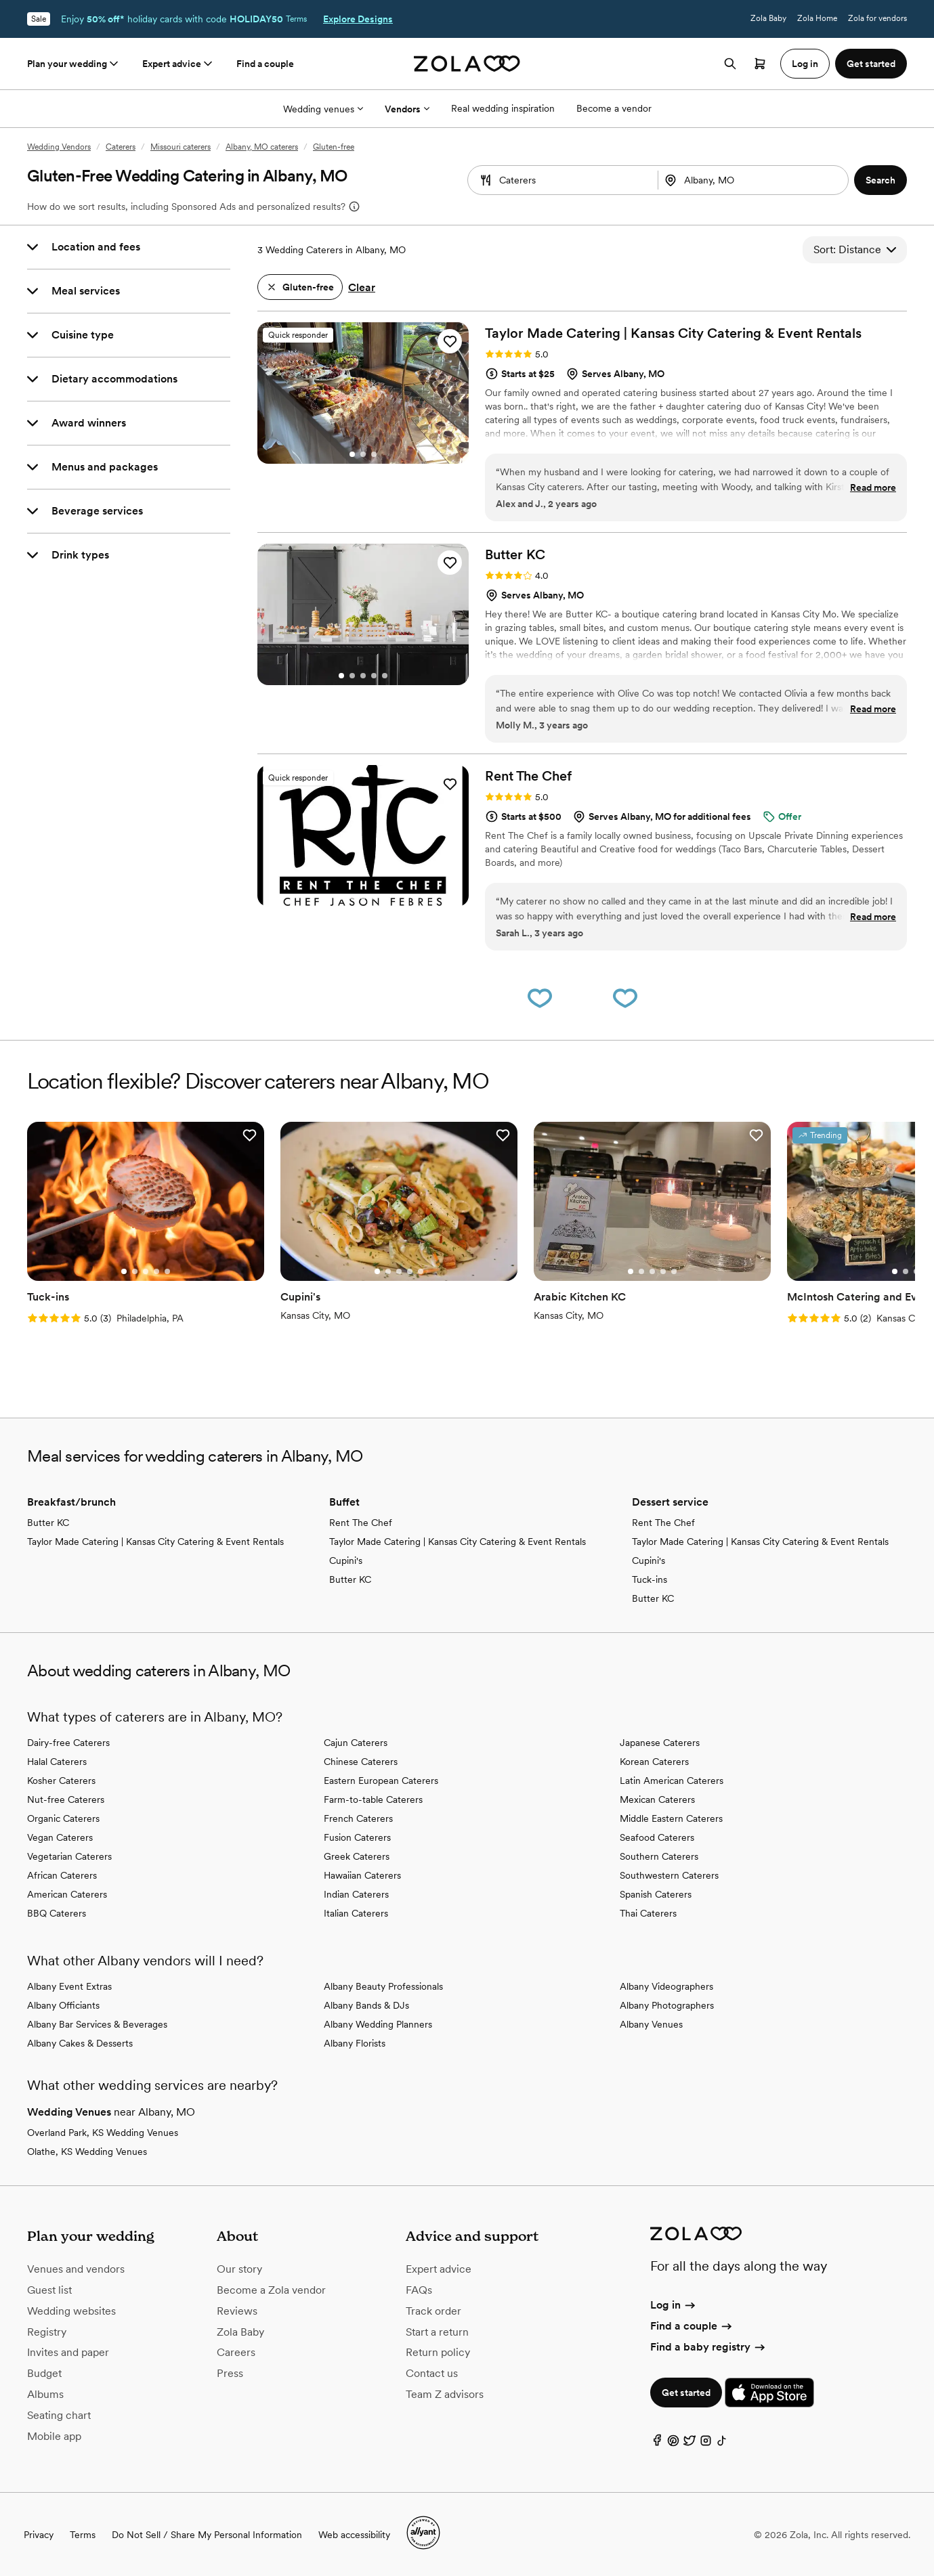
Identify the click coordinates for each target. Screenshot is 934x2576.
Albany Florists (354, 2043)
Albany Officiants (63, 2005)
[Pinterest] (673, 2443)
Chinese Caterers (361, 1761)
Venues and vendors (76, 2269)
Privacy (39, 2534)
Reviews (237, 2311)
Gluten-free (333, 147)
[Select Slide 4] (374, 675)
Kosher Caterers (61, 1780)
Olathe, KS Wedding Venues (87, 2151)
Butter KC (48, 1522)
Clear (361, 287)
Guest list (49, 2290)
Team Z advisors (445, 2394)
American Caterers (67, 1894)
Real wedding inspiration (503, 108)
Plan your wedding (74, 63)
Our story (239, 2269)
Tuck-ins (649, 1579)
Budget (44, 2373)
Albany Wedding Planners (378, 2024)
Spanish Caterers (656, 1894)
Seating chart (59, 2415)
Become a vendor (614, 108)
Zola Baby (768, 18)
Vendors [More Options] (407, 109)
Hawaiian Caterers (362, 1875)
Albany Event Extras (69, 1986)
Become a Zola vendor (271, 2290)
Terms (296, 19)
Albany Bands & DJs (366, 2005)
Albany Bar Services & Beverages (97, 2024)
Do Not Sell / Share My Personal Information (207, 2534)
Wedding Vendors (59, 147)
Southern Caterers (659, 1856)
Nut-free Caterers (65, 1799)
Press (230, 2373)
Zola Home (817, 18)
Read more (873, 487)
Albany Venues (651, 2024)
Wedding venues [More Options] (323, 109)
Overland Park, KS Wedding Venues (102, 2132)
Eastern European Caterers (381, 1780)
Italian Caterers (356, 1913)
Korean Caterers (654, 1761)
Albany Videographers (666, 1986)
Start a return (437, 2332)
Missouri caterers (180, 147)
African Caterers (62, 1875)
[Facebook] (657, 2443)
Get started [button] (871, 63)
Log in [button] (805, 63)
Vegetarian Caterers (69, 1856)
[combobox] (754, 180)
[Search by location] (747, 180)
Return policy (438, 2352)
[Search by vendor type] (562, 180)
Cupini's (345, 1560)
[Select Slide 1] (352, 454)
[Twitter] (689, 2443)
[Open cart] (760, 64)
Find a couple (265, 63)
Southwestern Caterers (669, 1875)
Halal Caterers (57, 1761)
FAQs (419, 2290)
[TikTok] (722, 2443)
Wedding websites (71, 2311)
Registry (46, 2332)
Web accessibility (354, 2534)
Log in (673, 2304)
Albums (45, 2394)
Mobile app (54, 2436)
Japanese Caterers (660, 1742)
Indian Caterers (356, 1894)
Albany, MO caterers (262, 147)
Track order (433, 2311)
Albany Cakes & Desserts (80, 2043)
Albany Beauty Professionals (383, 1986)
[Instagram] (706, 2443)
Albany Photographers (667, 2005)
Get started (686, 2392)
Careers (236, 2352)
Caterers (120, 147)
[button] (880, 180)
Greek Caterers (356, 1856)
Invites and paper (68, 2352)
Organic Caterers (63, 1818)
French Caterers (358, 1818)
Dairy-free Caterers (68, 1742)
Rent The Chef (360, 1522)
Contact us (432, 2373)
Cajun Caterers (355, 1742)
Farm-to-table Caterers (373, 1799)
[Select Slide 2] (363, 454)
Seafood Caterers (657, 1837)
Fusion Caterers (357, 1837)
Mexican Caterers (657, 1799)
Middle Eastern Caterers (671, 1818)
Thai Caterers (648, 1913)
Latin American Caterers (671, 1780)
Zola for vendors (877, 18)
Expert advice (178, 63)
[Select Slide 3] (374, 454)
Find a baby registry (708, 2346)
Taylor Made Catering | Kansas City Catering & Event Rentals (155, 1541)
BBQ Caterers (56, 1913)
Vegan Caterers (60, 1837)
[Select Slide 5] (384, 675)
